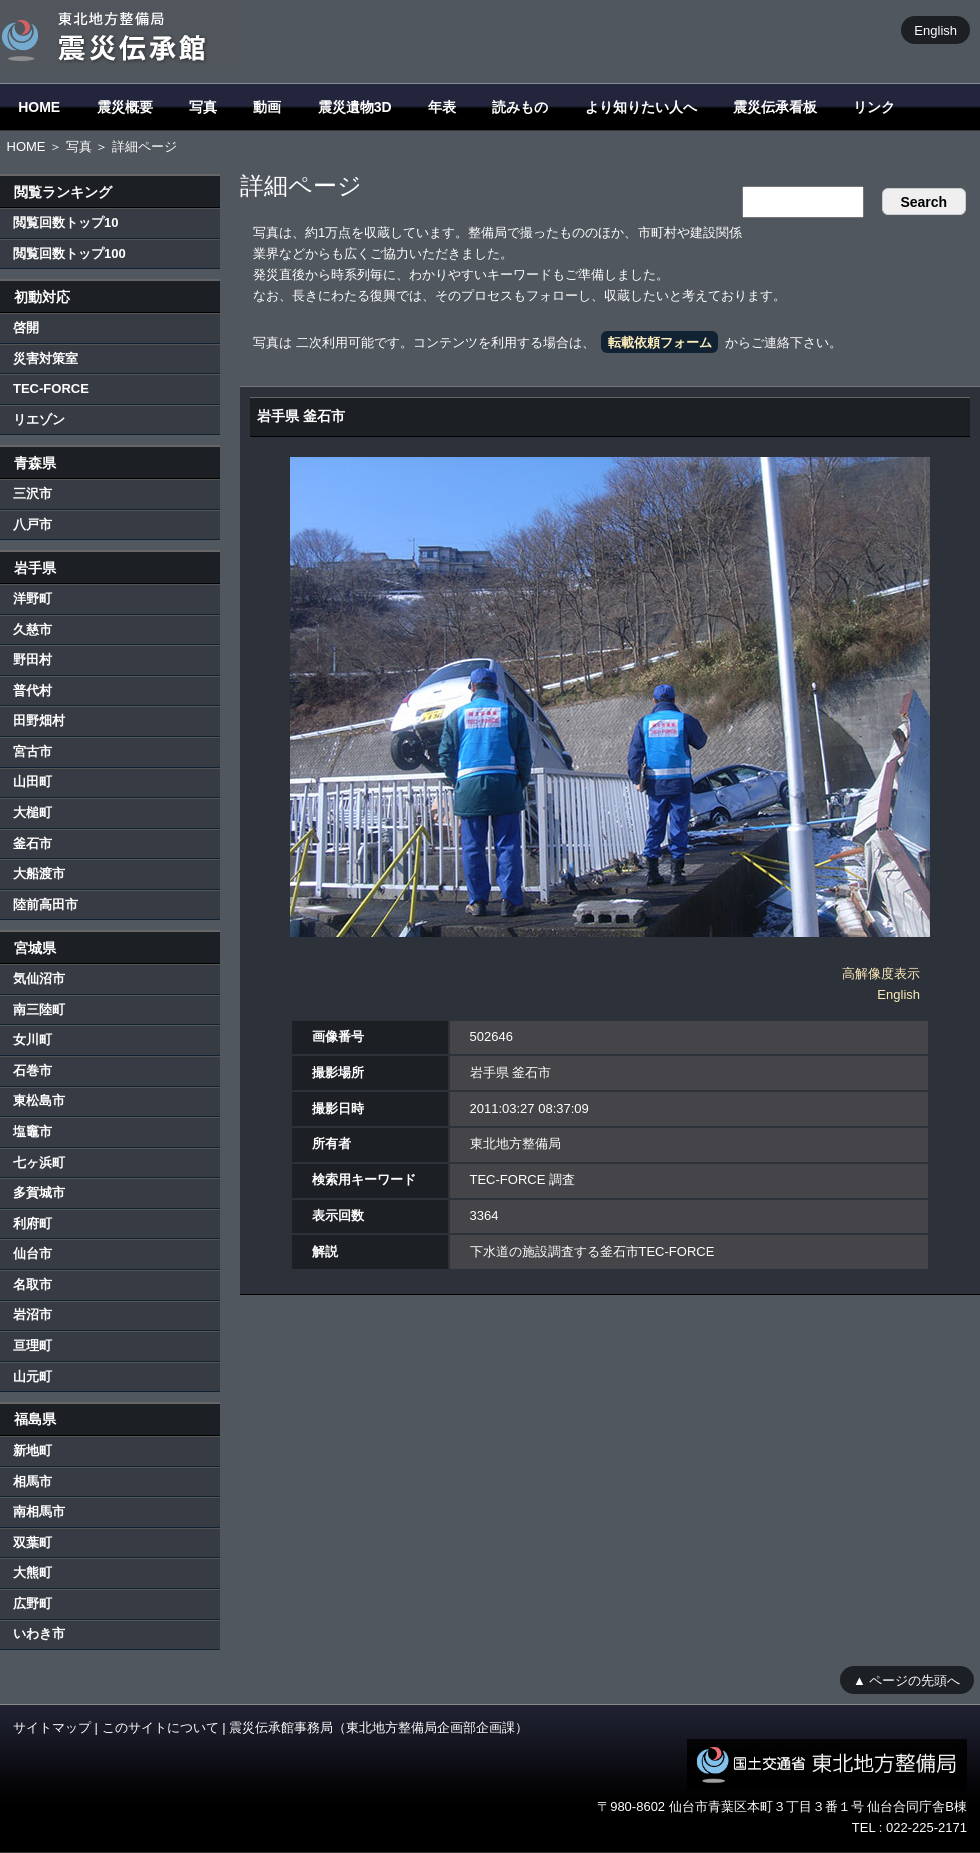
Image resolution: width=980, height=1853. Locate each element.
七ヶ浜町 (39, 1162)
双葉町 (32, 1542)
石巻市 (32, 1070)
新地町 (32, 1450)
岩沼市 (32, 1314)
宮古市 (32, 751)
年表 (442, 107)
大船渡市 (39, 873)
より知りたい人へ (641, 107)
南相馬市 (39, 1511)
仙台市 (32, 1253)
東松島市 (39, 1100)
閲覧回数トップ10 (65, 222)
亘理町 (32, 1345)
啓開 (26, 327)
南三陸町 (39, 1009)
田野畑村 (39, 720)
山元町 (32, 1376)
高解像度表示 (881, 973)
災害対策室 (45, 358)
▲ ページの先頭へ (906, 1679)
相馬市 (32, 1481)
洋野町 (32, 598)
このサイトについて (160, 1727)
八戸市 (32, 524)
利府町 (32, 1223)
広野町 (32, 1603)
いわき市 (39, 1633)
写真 (203, 107)
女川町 (32, 1039)
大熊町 (32, 1572)
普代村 (32, 690)
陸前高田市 (45, 904)
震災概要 (125, 107)
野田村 (32, 659)
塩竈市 (32, 1131)
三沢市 (32, 493)
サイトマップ (52, 1727)
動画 (267, 107)
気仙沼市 (39, 978)
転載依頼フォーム (660, 342)
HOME (39, 107)
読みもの (520, 107)
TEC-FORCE (51, 388)
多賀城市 (39, 1192)
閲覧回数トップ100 (69, 253)
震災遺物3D (355, 107)
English (935, 29)
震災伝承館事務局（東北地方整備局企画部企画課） (378, 1727)
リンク (874, 107)
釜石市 (32, 843)
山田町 (32, 781)
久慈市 (32, 629)
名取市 (32, 1284)
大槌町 (32, 812)
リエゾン (39, 419)
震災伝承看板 (775, 107)
